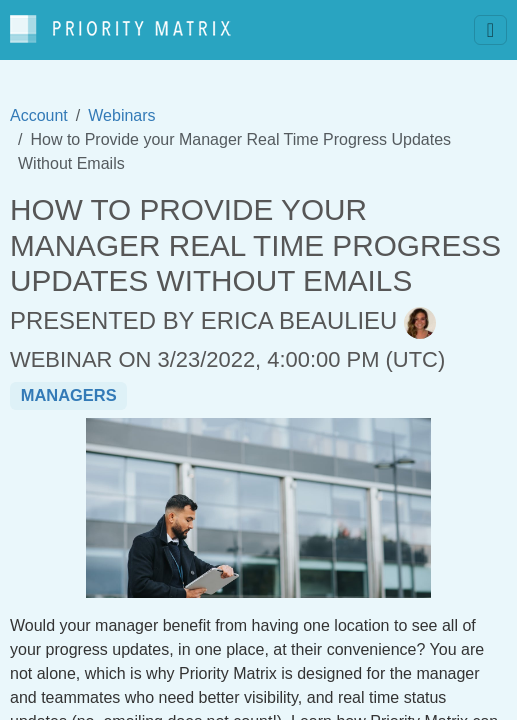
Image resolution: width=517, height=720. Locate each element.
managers (69, 395)
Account (39, 115)
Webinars (121, 115)
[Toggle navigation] (490, 30)
